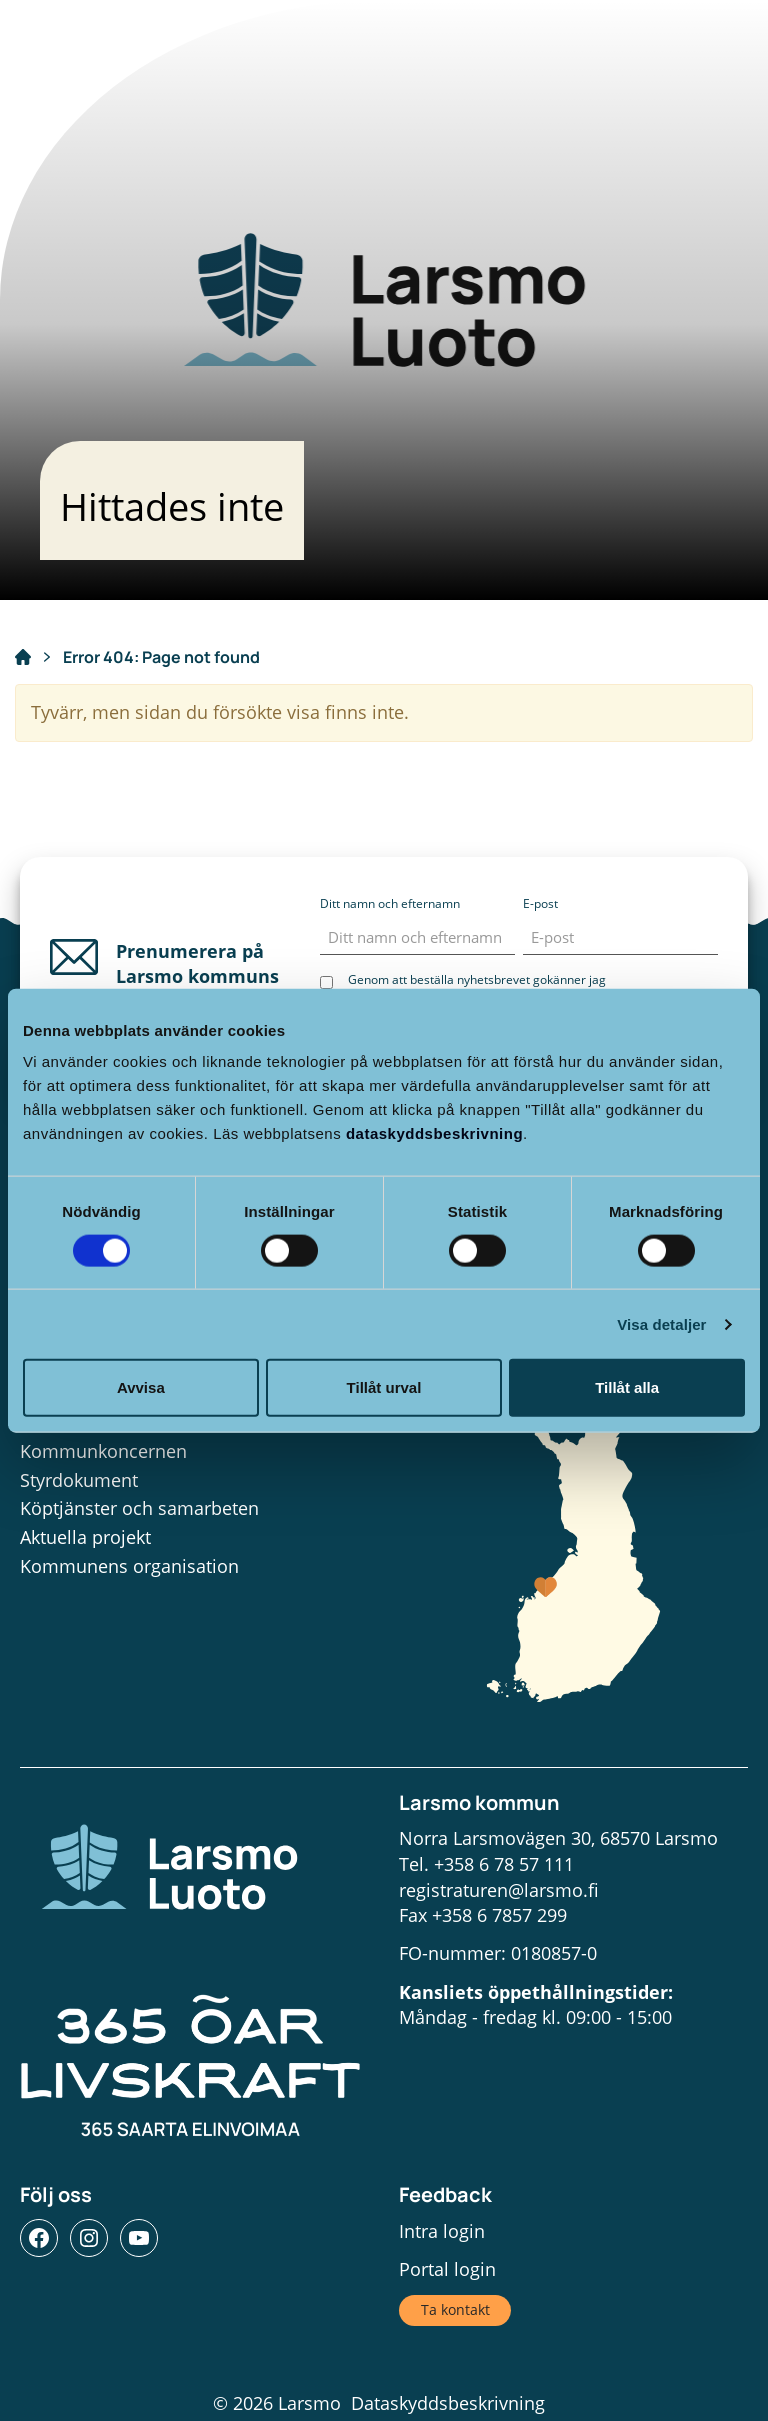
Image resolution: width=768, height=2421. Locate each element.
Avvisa (141, 1387)
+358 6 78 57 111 (504, 1864)
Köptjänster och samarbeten (139, 1508)
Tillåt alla (627, 1387)
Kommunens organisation (129, 1566)
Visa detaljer (661, 1323)
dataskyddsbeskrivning (434, 1133)
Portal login (447, 2269)
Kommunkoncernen (103, 1451)
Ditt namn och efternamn (390, 903)
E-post (540, 903)
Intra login (442, 2231)
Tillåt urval (384, 1387)
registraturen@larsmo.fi (499, 1890)
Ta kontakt (455, 2309)
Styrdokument (79, 1480)
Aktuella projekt (85, 1537)
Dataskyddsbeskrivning (448, 2403)
